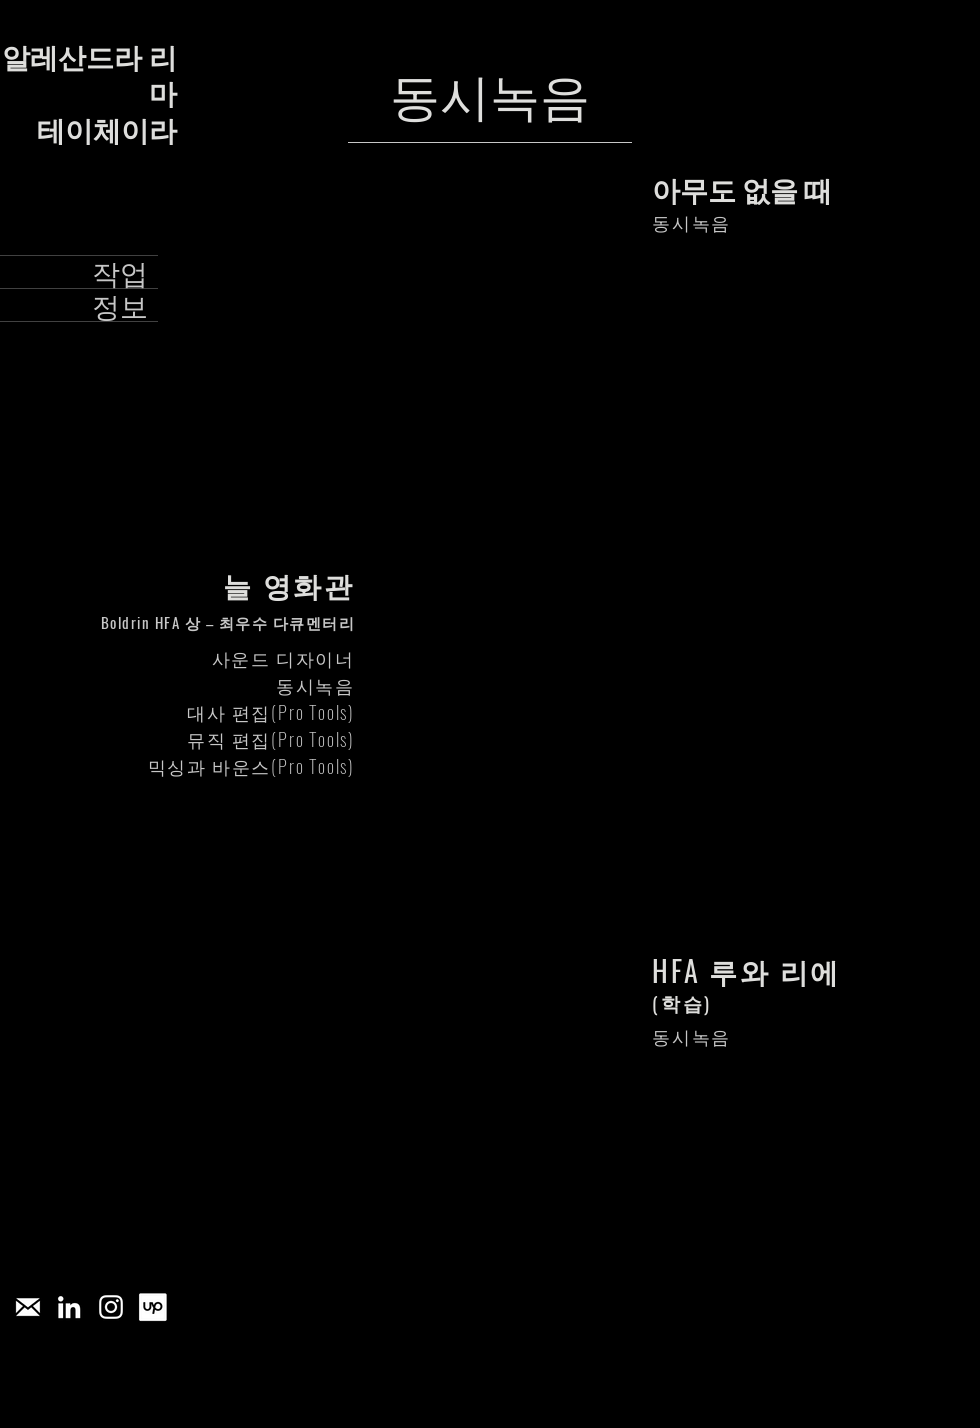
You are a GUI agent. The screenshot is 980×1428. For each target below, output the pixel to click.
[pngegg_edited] (27, 1307)
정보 (120, 305)
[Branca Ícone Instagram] (111, 1307)
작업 (120, 272)
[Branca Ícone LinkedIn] (69, 1307)
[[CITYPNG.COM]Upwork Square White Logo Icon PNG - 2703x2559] (153, 1307)
